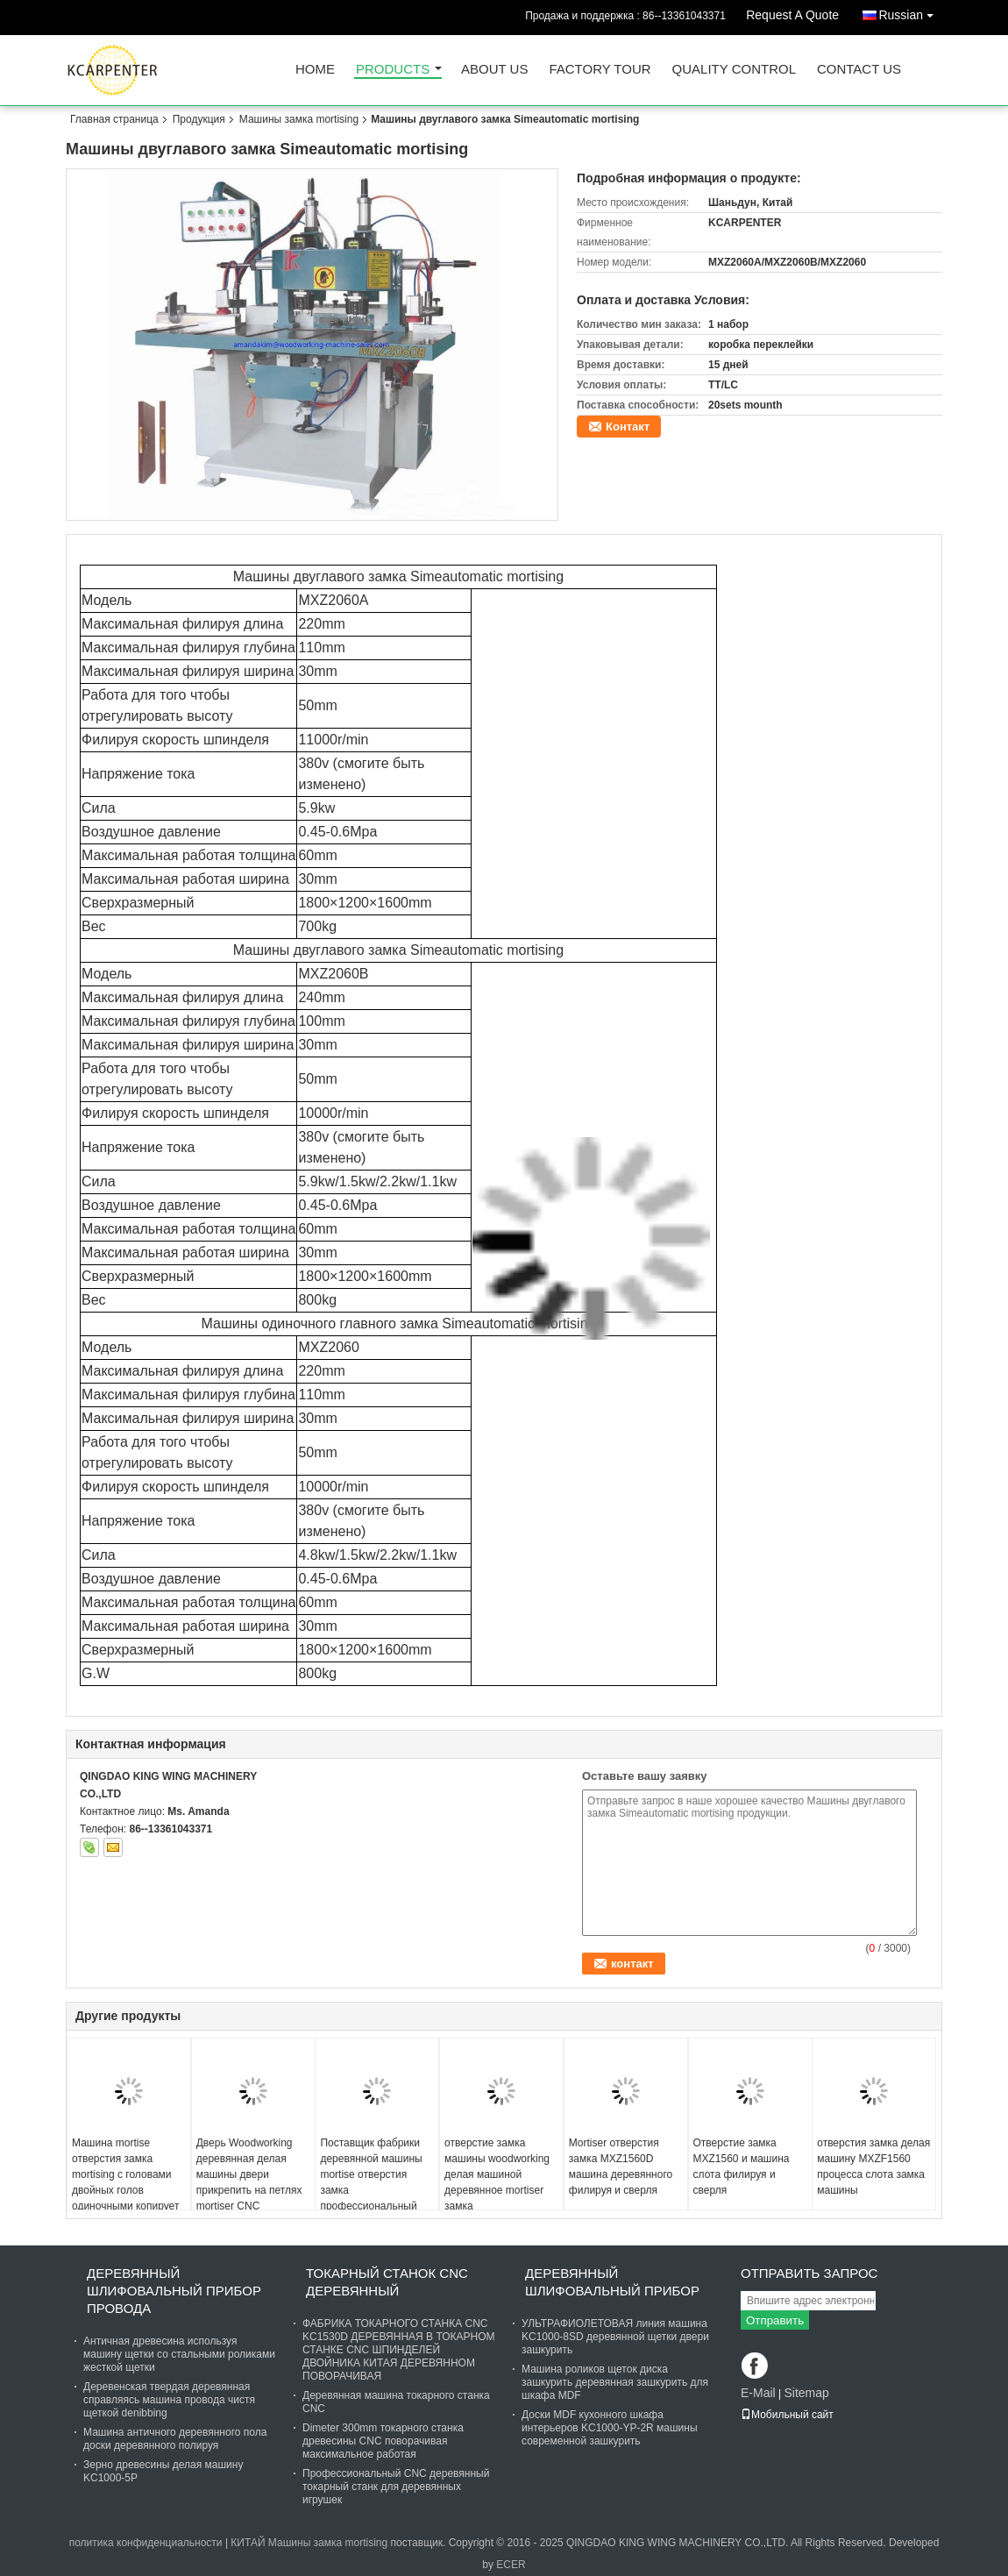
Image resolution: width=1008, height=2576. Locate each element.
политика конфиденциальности (146, 2543)
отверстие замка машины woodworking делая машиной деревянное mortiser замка (497, 2174)
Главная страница (114, 119)
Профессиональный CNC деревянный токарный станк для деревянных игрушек (395, 2486)
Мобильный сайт (787, 2415)
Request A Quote (792, 15)
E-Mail (758, 2393)
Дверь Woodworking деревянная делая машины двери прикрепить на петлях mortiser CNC (249, 2174)
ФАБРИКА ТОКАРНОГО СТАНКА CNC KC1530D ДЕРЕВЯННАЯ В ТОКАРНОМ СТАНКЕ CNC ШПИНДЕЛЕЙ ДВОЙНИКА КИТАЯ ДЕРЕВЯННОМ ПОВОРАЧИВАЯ (398, 2349)
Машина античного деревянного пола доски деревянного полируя (174, 2438)
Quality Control (734, 69)
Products (392, 69)
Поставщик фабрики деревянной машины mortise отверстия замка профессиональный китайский (371, 2182)
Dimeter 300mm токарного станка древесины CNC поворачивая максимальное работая (383, 2441)
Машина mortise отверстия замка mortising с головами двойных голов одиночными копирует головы (125, 2182)
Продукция (199, 119)
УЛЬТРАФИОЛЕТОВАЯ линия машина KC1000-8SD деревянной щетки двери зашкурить (615, 2336)
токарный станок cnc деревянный (387, 2282)
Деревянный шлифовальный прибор (612, 2282)
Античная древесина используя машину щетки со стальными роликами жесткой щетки (179, 2354)
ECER (510, 2564)
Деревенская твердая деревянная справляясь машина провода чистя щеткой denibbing (169, 2399)
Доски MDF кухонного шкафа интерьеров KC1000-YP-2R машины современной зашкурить (610, 2428)
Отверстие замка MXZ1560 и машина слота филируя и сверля (741, 2166)
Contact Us (859, 69)
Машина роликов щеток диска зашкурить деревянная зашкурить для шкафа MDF (615, 2382)
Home (315, 69)
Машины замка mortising (298, 119)
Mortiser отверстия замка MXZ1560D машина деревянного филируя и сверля (620, 2166)
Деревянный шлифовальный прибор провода (174, 2291)
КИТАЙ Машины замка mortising (309, 2543)
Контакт (628, 426)
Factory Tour (599, 69)
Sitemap (806, 2393)
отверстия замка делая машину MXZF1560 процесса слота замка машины (873, 2166)
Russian (910, 12)
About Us (494, 69)
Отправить (775, 2320)
